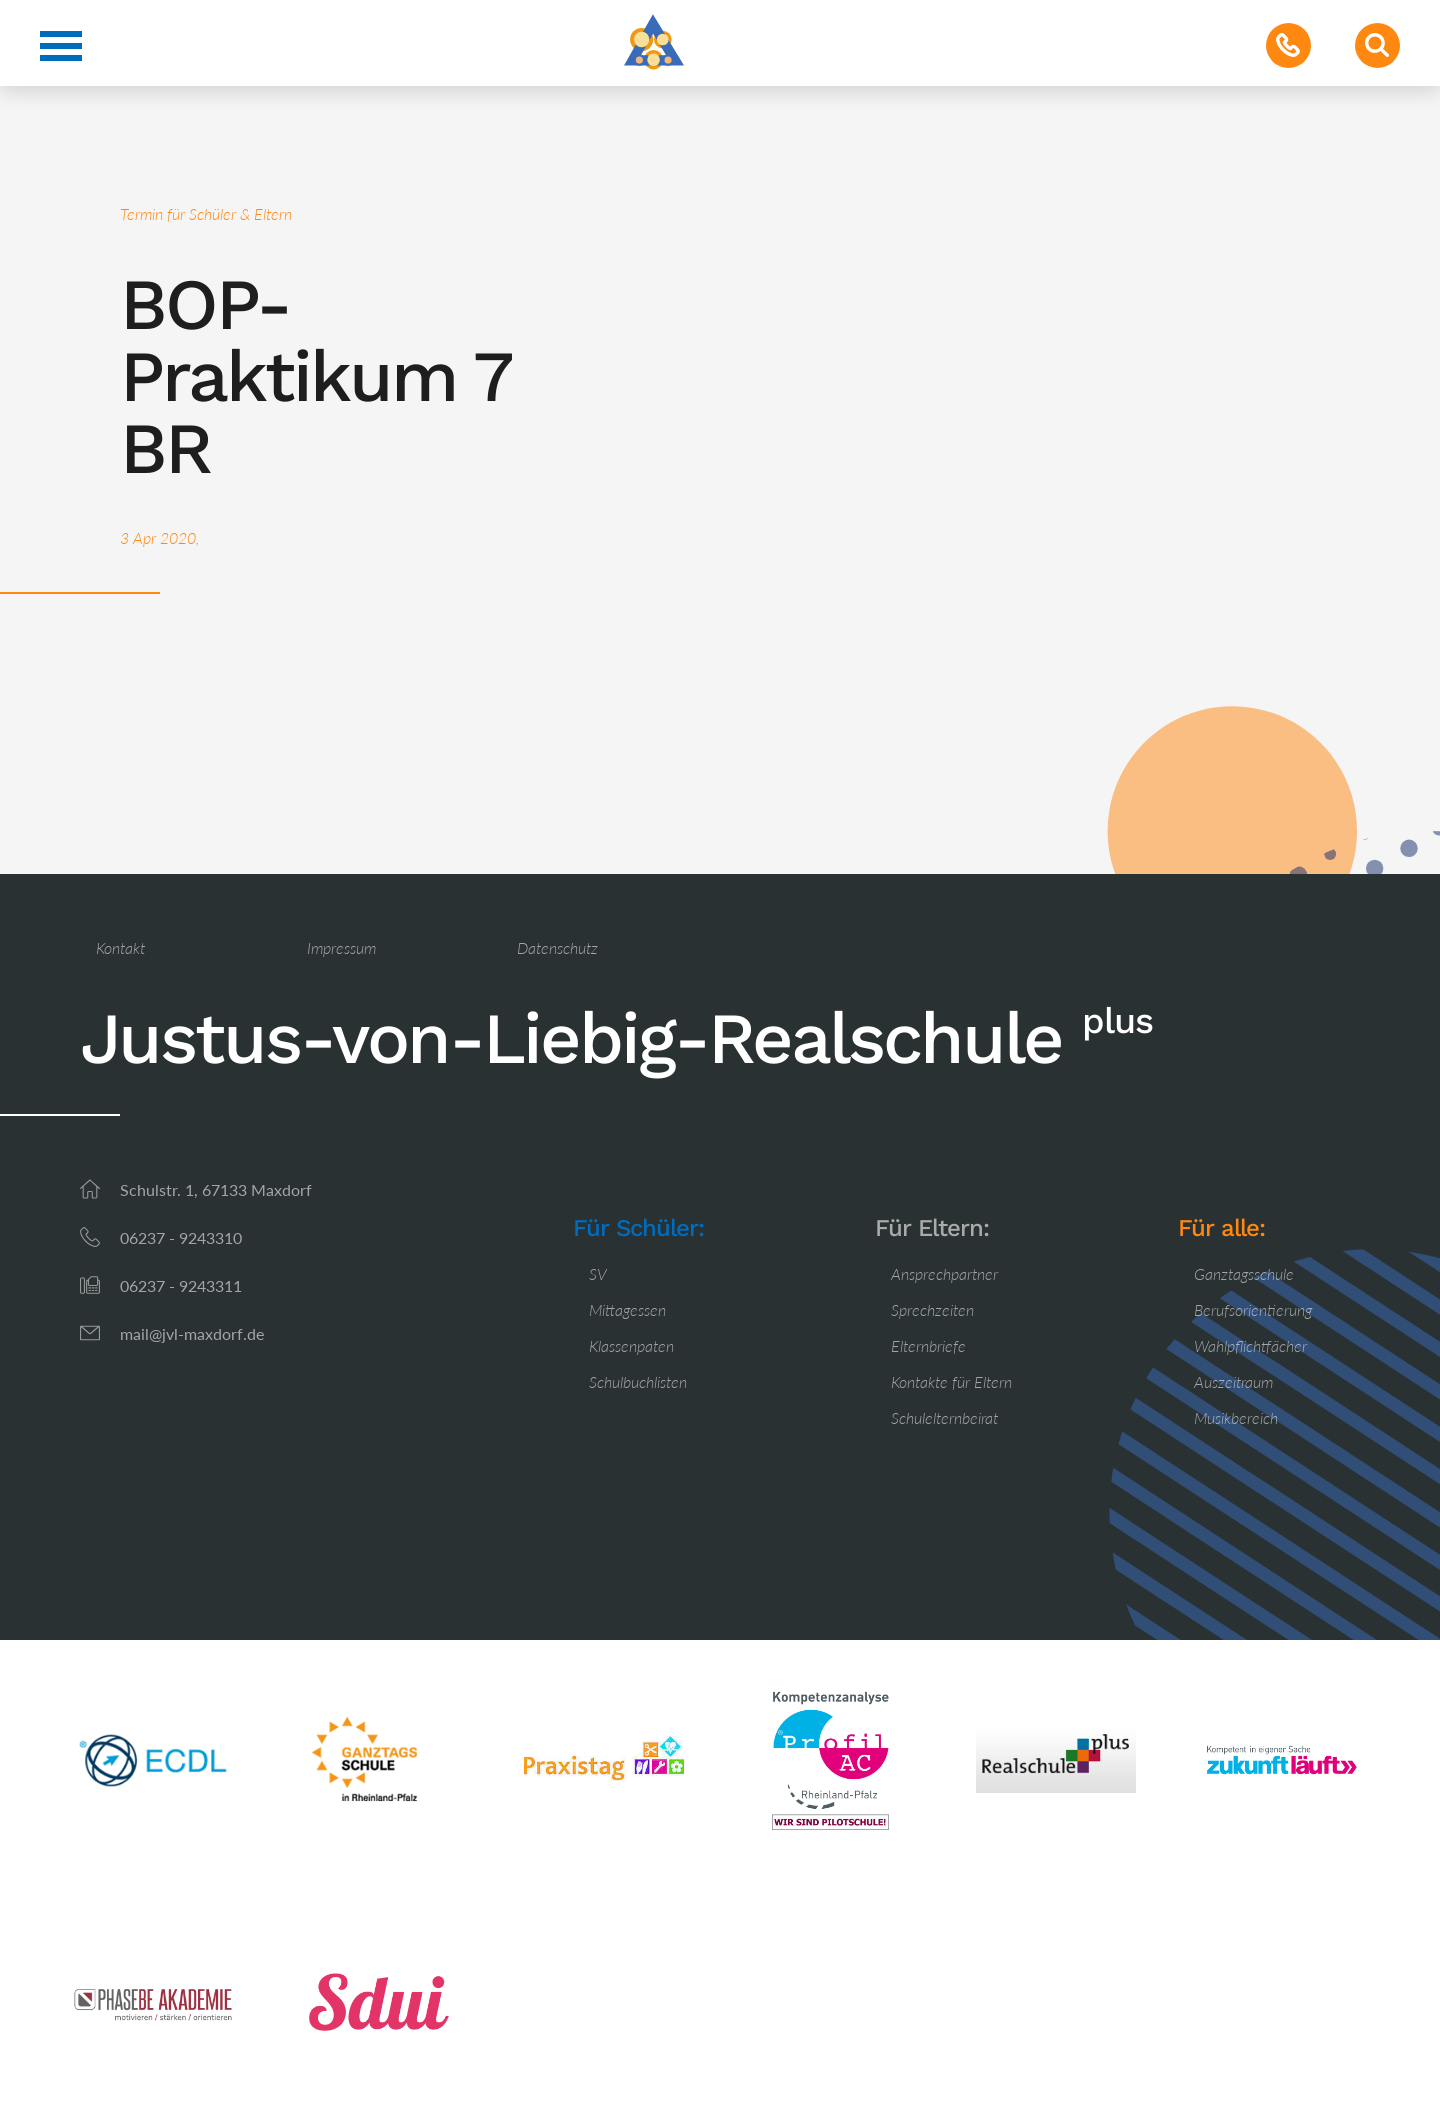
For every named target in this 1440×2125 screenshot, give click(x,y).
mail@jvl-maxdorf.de (192, 1333)
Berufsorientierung (1253, 1309)
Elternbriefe (928, 1345)
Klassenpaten (631, 1345)
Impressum (341, 947)
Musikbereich (1236, 1417)
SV (598, 1273)
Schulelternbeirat (944, 1417)
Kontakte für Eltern (951, 1381)
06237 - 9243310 (181, 1237)
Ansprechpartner (944, 1273)
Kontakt (120, 947)
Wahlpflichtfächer (1250, 1345)
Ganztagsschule (1244, 1273)
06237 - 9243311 (181, 1285)
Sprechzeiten (932, 1309)
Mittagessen (627, 1309)
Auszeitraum (1233, 1381)
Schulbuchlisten (638, 1381)
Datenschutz (557, 947)
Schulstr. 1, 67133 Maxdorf (216, 1189)
